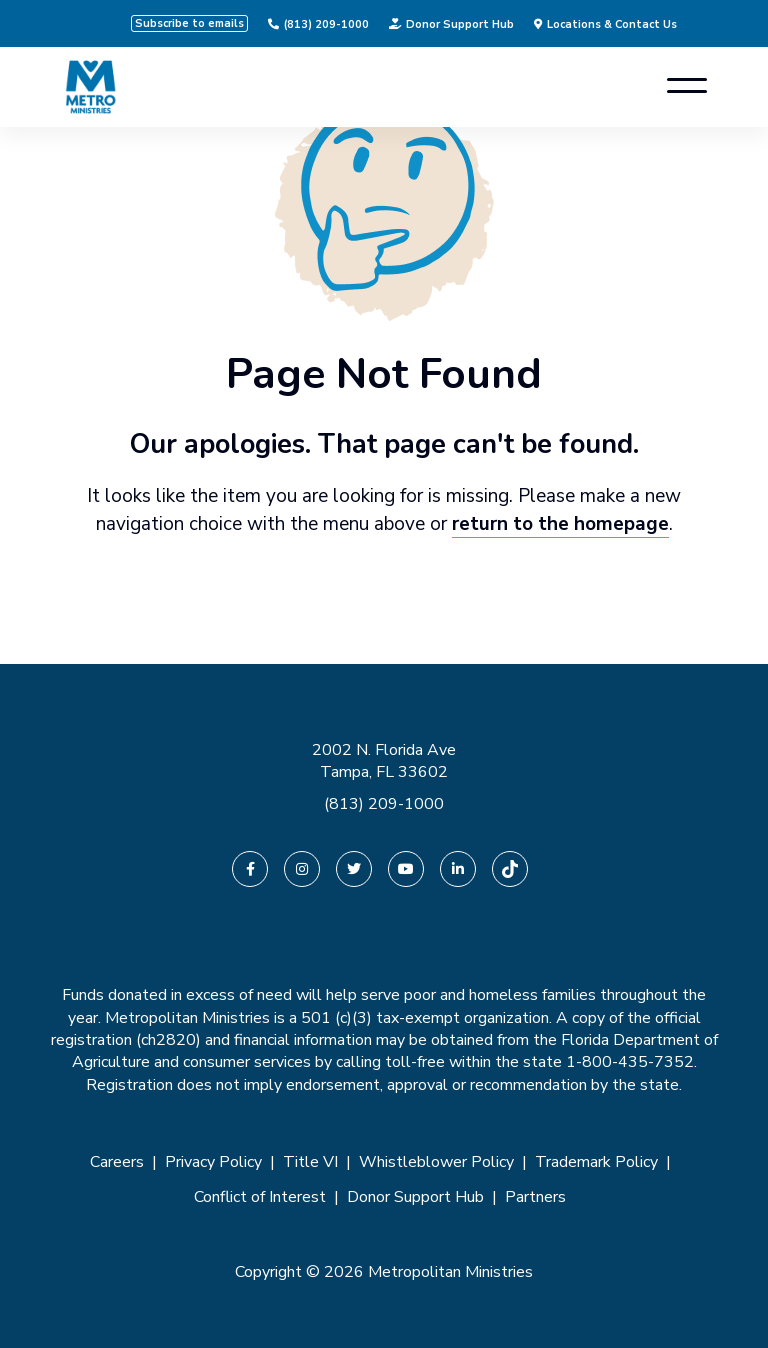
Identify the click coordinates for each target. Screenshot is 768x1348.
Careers (117, 1162)
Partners (535, 1197)
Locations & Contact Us (605, 24)
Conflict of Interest (260, 1197)
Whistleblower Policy (436, 1162)
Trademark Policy (596, 1162)
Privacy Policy (213, 1162)
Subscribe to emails (189, 23)
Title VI (310, 1162)
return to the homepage (560, 524)
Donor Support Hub (451, 24)
